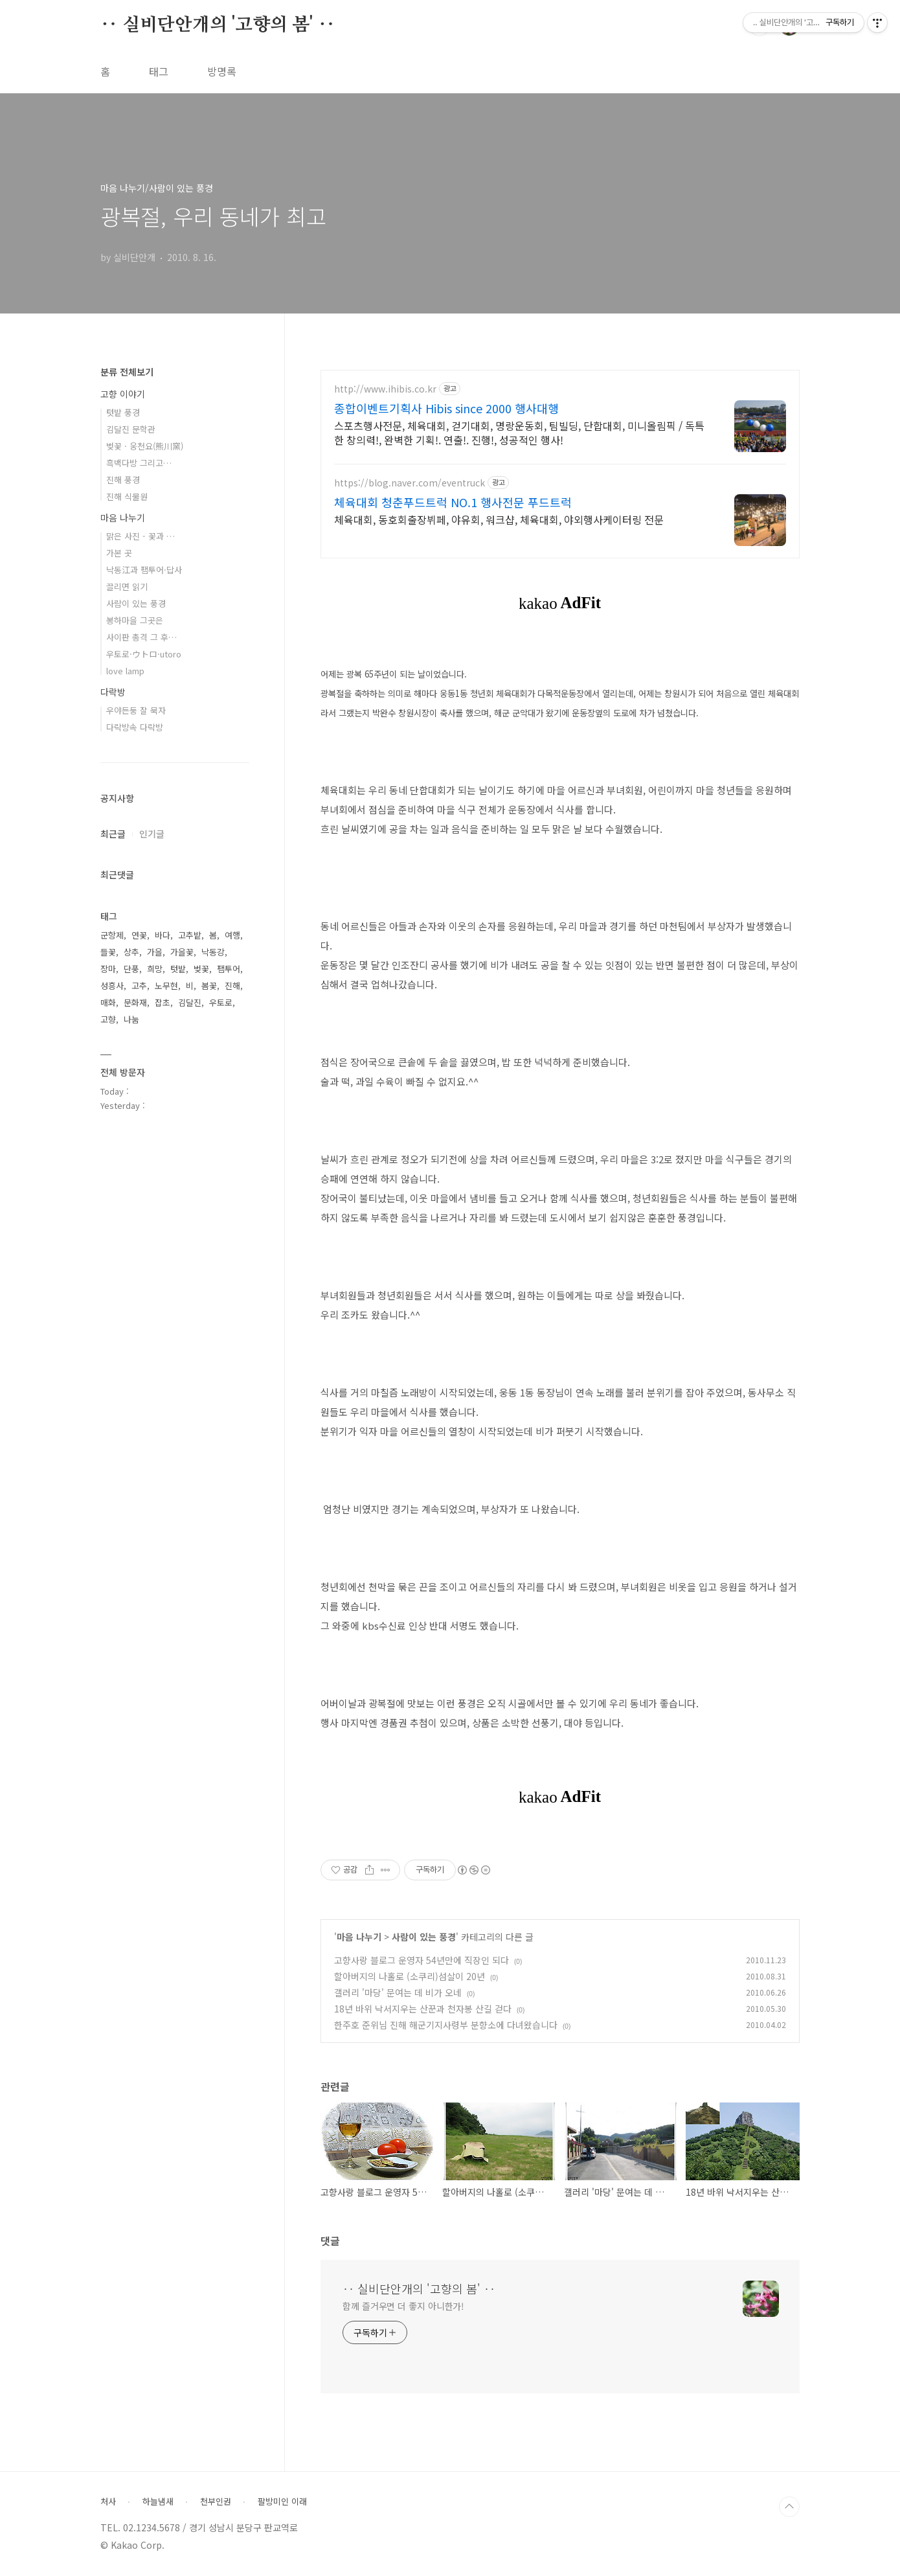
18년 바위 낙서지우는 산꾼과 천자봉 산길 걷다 (423, 2008)
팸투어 (228, 969)
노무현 (166, 985)
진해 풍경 (123, 479)
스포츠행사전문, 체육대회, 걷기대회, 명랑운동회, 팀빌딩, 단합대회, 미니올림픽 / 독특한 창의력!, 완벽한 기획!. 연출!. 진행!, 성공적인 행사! (519, 432)
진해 (232, 985)
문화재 (135, 1002)
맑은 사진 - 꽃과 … (140, 536)
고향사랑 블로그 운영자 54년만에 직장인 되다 (421, 1960)
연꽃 (139, 935)
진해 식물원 (127, 496)
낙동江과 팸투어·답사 (144, 570)
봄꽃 (209, 985)
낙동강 (213, 952)
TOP (789, 2506)
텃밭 (178, 969)
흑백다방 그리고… (139, 463)
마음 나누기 (359, 1936)
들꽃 (108, 952)
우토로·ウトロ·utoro (143, 654)
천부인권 (215, 2501)
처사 (108, 2501)
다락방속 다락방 (134, 727)
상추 (131, 952)
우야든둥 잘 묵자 (136, 710)
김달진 (189, 1002)
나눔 (131, 1019)
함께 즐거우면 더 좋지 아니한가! (403, 2305)
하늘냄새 (158, 2501)
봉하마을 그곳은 (134, 620)
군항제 (112, 935)
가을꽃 (182, 952)
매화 (108, 1002)
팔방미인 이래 (282, 2501)
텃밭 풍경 (123, 412)
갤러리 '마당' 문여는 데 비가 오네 (398, 1992)
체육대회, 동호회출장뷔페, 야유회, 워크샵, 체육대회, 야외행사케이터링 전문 (499, 519)
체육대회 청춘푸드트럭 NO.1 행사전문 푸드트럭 (453, 502)
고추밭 (189, 935)
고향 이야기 (122, 393)
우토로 (220, 1002)
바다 (162, 935)
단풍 (131, 969)
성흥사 (112, 985)
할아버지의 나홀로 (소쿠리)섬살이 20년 (409, 1976)
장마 (108, 969)
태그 (158, 71)
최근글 (113, 833)
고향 (108, 1019)
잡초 (162, 1002)
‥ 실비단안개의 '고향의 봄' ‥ (217, 25)
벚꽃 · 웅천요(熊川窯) (144, 446)
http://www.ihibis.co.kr (385, 388)
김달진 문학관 (130, 429)
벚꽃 (201, 969)
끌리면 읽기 (127, 586)
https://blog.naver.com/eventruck (409, 482)
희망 (155, 969)
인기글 (151, 833)
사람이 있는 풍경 (424, 1936)
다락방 (113, 691)
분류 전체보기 (126, 371)
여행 (232, 935)
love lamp (125, 671)
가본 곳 (119, 553)
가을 (155, 952)
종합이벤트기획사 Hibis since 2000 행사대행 (446, 408)
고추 (139, 985)
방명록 (221, 71)
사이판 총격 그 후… (141, 637)
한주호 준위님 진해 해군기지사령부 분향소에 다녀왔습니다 (445, 2024)
